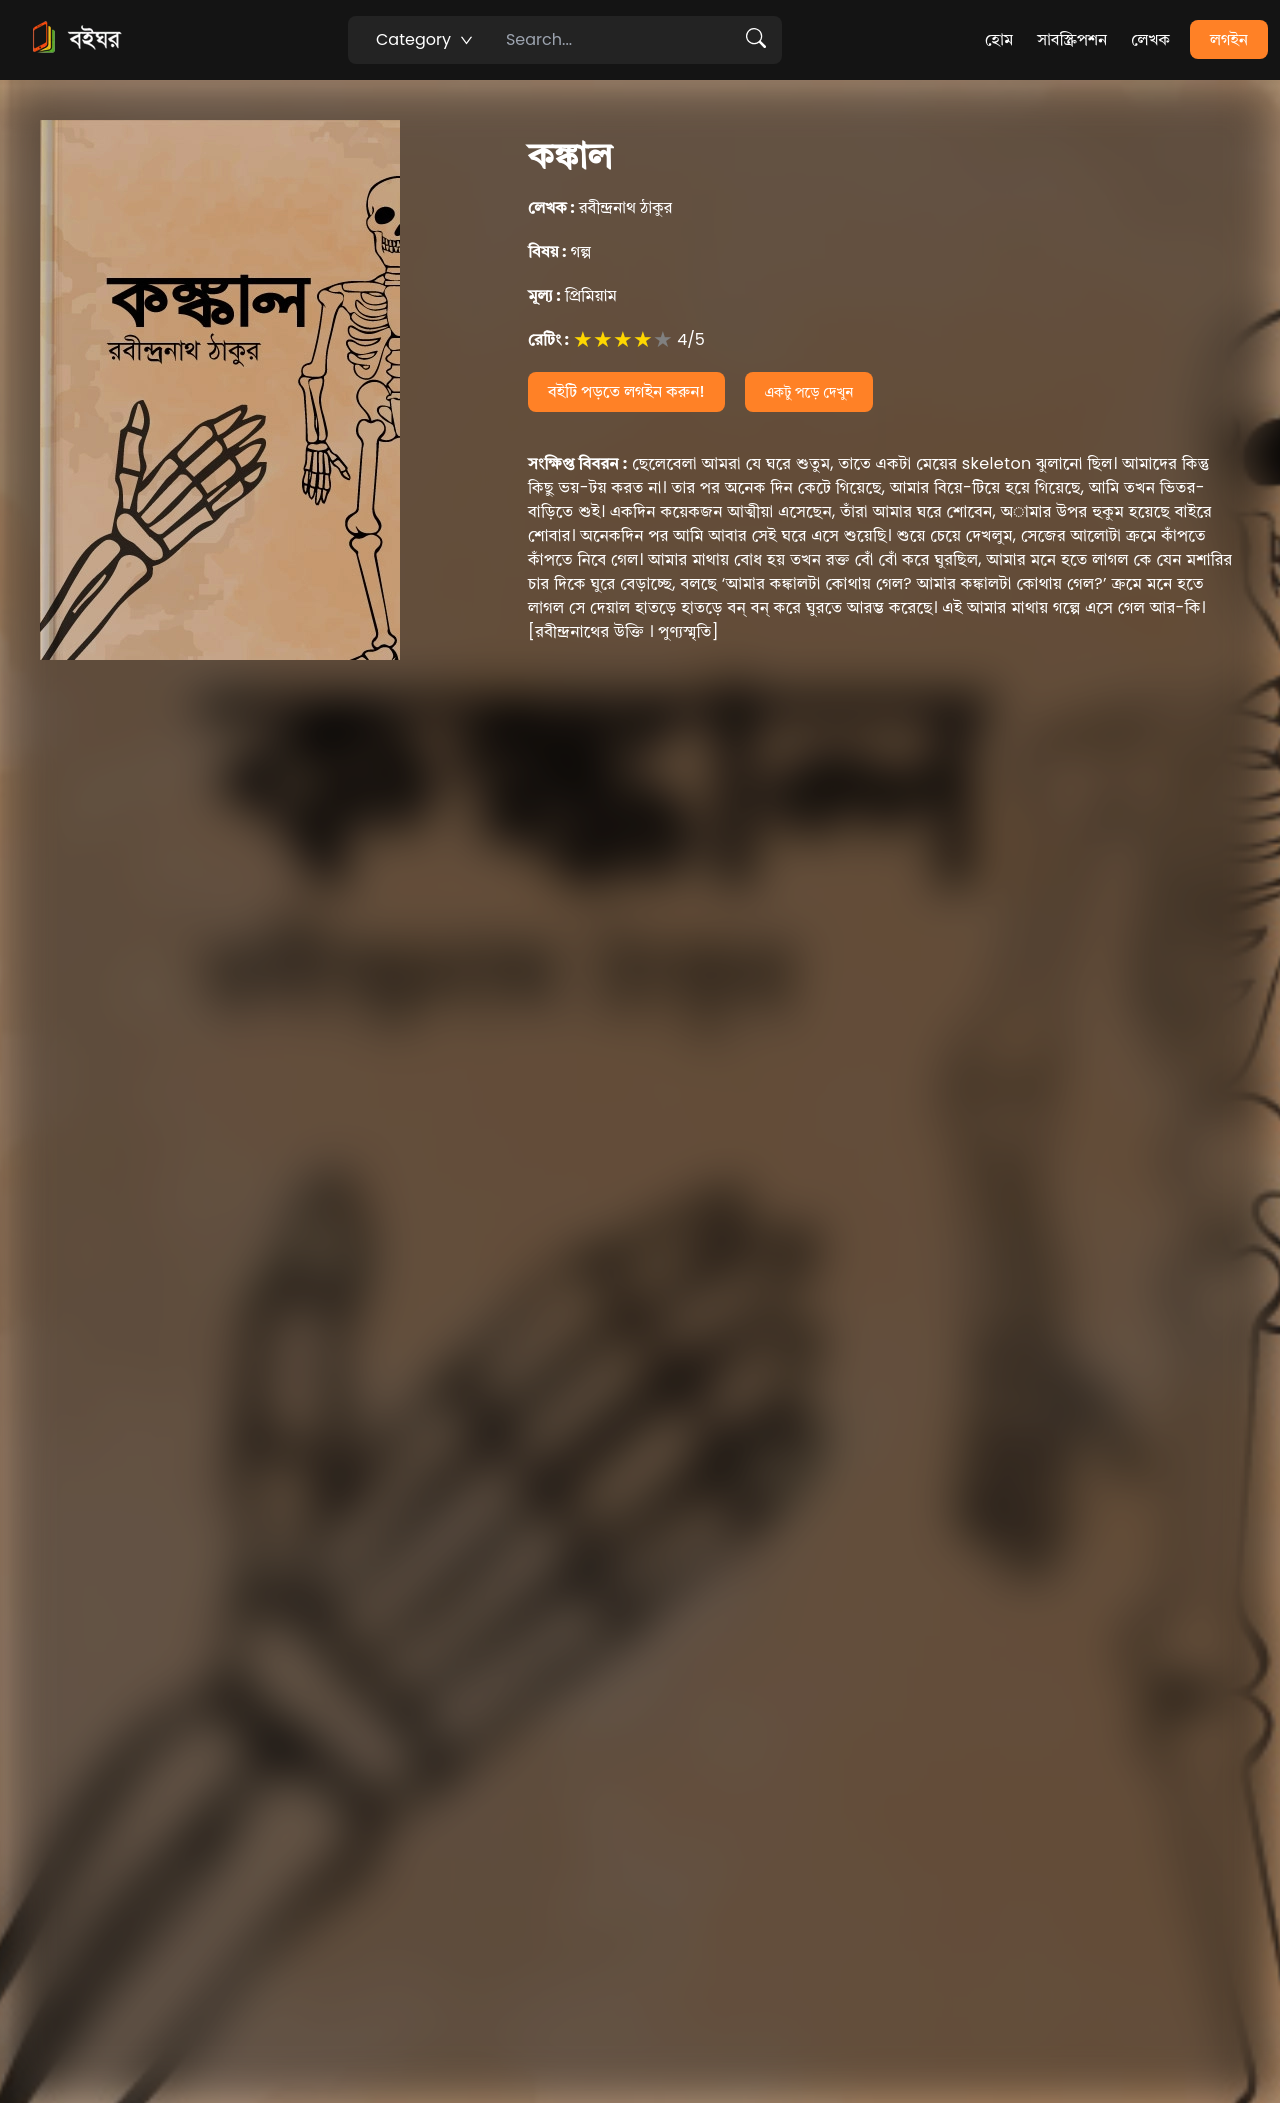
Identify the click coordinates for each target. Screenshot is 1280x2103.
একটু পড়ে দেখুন (809, 392)
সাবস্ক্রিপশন (1072, 39)
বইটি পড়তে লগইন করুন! (626, 391)
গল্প (559, 251)
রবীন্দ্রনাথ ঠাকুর (600, 207)
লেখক (1150, 39)
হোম (999, 39)
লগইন (1229, 39)
